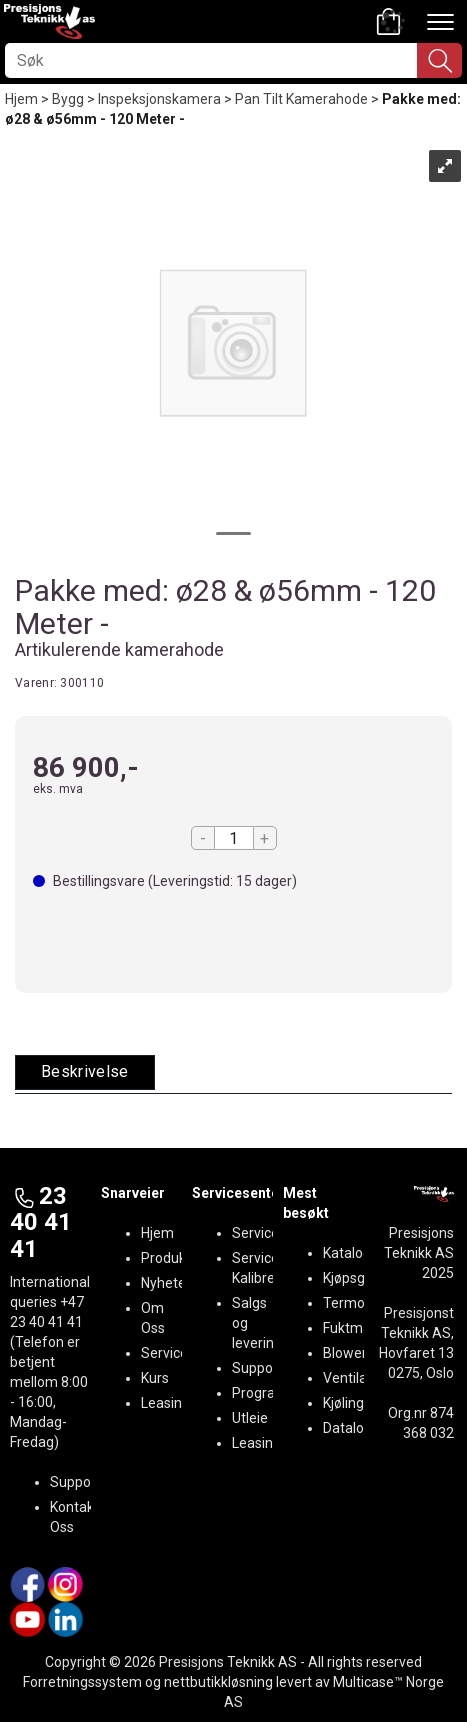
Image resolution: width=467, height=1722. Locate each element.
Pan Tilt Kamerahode (301, 99)
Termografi (358, 1303)
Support (75, 1482)
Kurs (155, 1378)
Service (164, 1353)
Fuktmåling (358, 1328)
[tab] (85, 1072)
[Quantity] (234, 838)
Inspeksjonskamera (159, 99)
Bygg (68, 99)
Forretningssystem (82, 1682)
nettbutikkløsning (218, 1682)
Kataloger (353, 1253)
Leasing (165, 1403)
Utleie (250, 1418)
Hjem (21, 99)
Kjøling (343, 1403)
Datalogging (361, 1428)
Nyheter (166, 1283)
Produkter (172, 1258)
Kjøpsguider (360, 1278)
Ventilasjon (358, 1378)
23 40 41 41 (41, 1222)
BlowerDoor (360, 1353)
